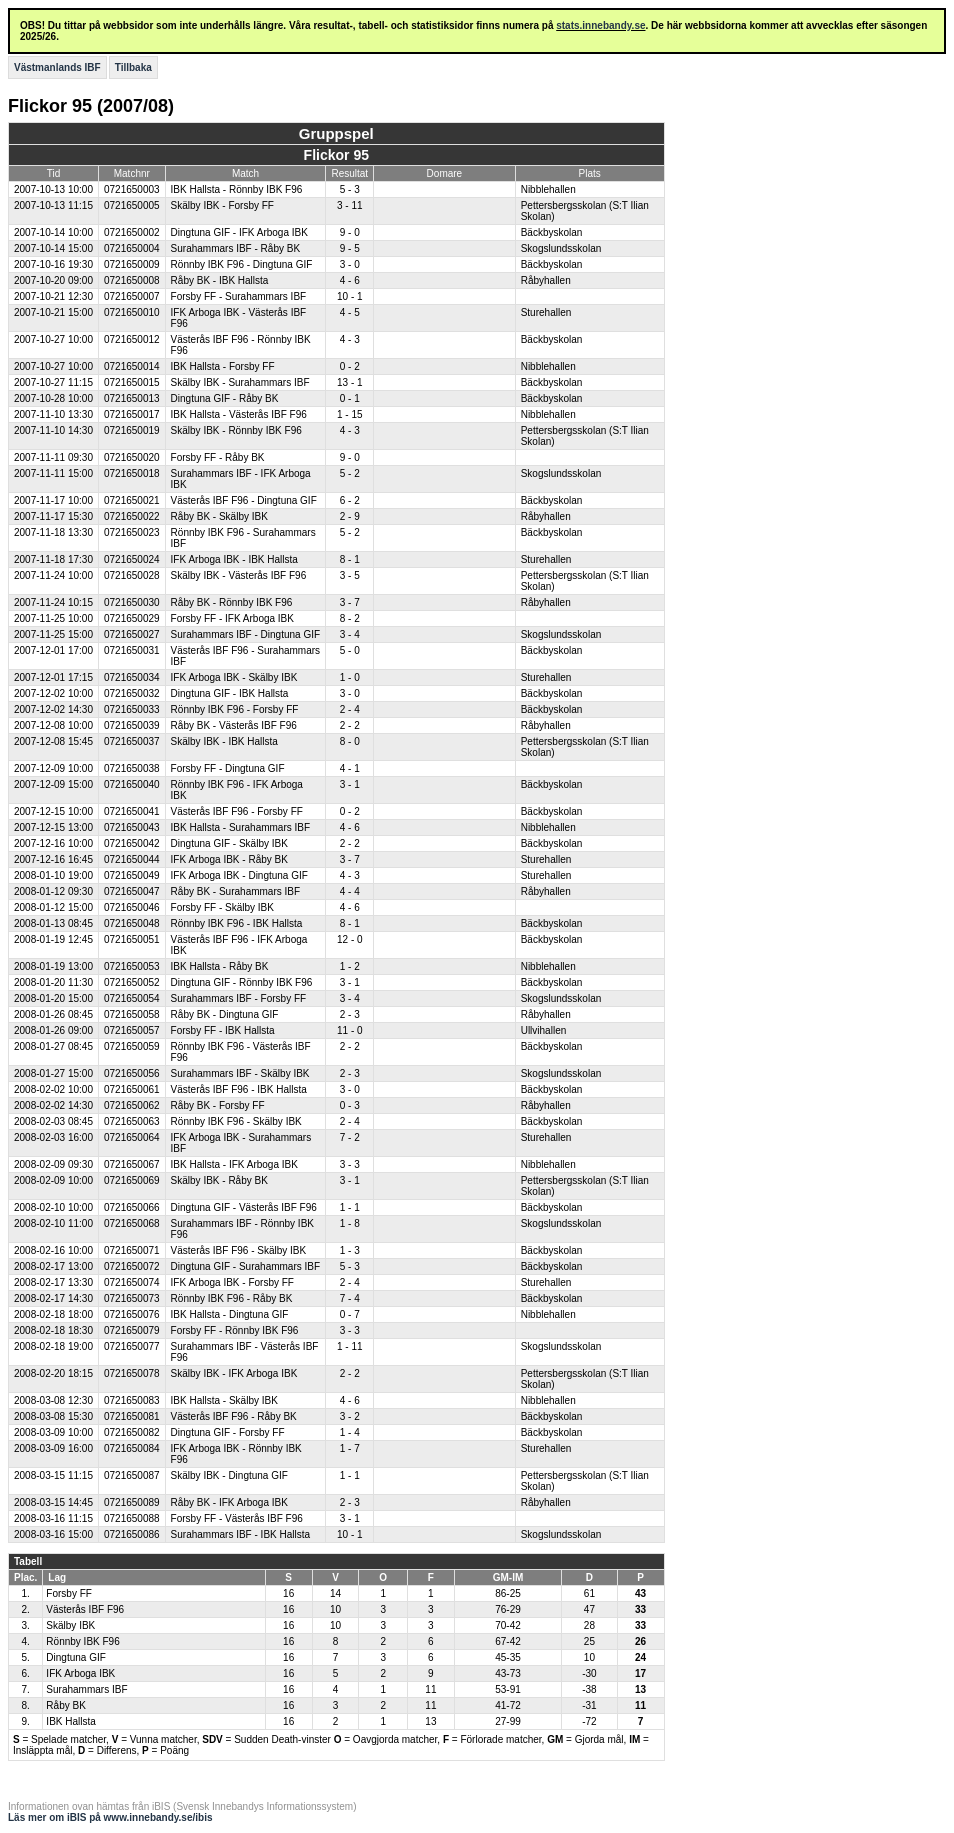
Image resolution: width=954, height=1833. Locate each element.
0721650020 (132, 457)
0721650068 (132, 1223)
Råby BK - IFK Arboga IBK (229, 1502)
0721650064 (132, 1137)
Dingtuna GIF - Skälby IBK (229, 843)
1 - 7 (350, 1448)
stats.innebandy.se (600, 25)
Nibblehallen (548, 189)
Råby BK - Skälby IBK (219, 516)
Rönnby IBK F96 (82, 1641)
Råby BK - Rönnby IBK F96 (232, 602)
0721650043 (132, 827)
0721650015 (132, 382)
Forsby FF (69, 1593)
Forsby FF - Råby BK (218, 457)
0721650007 (132, 296)
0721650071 (132, 1250)
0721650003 (132, 189)
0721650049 (132, 875)
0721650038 (132, 768)
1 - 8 (350, 1223)
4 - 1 (350, 768)
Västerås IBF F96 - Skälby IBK (239, 1250)
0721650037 (132, 741)
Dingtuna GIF (75, 1657)
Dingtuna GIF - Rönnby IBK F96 (242, 982)
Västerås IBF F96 (85, 1609)
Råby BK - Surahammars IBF (235, 891)
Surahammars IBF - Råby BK (235, 248)
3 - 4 (350, 634)
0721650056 (132, 1073)
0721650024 (132, 559)
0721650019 (132, 430)
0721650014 (132, 366)
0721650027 (132, 634)
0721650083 (132, 1400)
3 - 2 (350, 1416)
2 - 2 (350, 725)
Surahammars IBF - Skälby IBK (240, 1073)
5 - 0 (350, 650)
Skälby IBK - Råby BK (219, 1180)
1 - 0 (350, 677)
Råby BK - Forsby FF (218, 1105)
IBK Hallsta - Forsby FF (223, 366)
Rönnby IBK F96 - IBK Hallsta (237, 923)
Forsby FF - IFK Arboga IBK (232, 618)
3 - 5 (350, 575)
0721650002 (132, 232)
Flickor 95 (336, 155)
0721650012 (132, 339)
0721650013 (132, 398)
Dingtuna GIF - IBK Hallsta (230, 693)
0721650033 (132, 709)
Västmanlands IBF (57, 67)
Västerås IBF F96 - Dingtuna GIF (244, 500)
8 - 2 (350, 618)
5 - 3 (350, 189)
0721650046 (132, 907)
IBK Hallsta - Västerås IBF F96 (239, 414)
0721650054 (132, 998)
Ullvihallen (544, 1030)
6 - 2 (350, 500)
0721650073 (132, 1298)
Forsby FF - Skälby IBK (222, 907)
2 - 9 (350, 516)
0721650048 (132, 923)
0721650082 (132, 1432)
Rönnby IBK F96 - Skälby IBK (236, 1121)
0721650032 (132, 693)
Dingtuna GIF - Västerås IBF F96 (244, 1207)
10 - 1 (350, 296)
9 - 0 (350, 232)
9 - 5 (350, 248)
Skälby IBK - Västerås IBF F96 (239, 575)
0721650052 (132, 982)
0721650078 (132, 1373)
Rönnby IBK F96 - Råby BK (232, 1298)
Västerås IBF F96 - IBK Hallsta (239, 1089)
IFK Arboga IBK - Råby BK (229, 859)
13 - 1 (350, 382)
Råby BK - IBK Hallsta (220, 280)
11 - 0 (350, 1030)
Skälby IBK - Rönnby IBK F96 (236, 430)
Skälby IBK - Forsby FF (222, 205)
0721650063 (132, 1121)
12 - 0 (350, 939)
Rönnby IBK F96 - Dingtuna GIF (242, 264)
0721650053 (132, 966)
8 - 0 (350, 741)
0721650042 (132, 843)
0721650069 (132, 1180)
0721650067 (132, 1164)
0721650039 (132, 725)
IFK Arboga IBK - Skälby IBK (234, 677)
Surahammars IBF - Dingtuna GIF (246, 634)
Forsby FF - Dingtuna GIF (228, 768)
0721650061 (132, 1089)
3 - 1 (350, 784)
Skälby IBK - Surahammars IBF (240, 382)
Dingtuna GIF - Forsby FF (228, 1432)
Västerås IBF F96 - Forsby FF (237, 811)
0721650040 (132, 784)
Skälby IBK (70, 1625)
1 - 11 (350, 1346)
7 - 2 (350, 1137)
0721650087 (132, 1475)
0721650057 (132, 1030)
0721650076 (132, 1314)
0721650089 (132, 1502)
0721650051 (132, 939)
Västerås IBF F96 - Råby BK (234, 1416)
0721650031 (132, 650)
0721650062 (132, 1105)
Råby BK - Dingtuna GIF (225, 1014)
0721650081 (132, 1416)
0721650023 (132, 532)
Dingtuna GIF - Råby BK (225, 398)
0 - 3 (350, 1105)
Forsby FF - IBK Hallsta (223, 1030)
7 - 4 (350, 1298)
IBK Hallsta (70, 1721)
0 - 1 (350, 398)
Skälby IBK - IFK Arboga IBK (234, 1373)
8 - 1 (350, 559)
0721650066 (132, 1207)
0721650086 (132, 1534)
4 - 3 (350, 339)
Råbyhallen (546, 280)
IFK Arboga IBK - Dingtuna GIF (239, 875)
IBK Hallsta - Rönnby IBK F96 (237, 189)
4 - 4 (350, 891)
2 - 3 (350, 1014)
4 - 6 (350, 280)
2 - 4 (350, 709)
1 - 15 (350, 414)
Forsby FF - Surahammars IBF (239, 296)
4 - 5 (350, 312)
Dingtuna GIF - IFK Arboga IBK (239, 232)
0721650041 (132, 811)
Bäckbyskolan (552, 232)
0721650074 (132, 1282)
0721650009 (132, 264)
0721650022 (132, 516)
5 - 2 (350, 473)
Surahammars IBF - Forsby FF (239, 998)
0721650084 (132, 1448)
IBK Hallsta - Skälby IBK (224, 1400)
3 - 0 (350, 264)
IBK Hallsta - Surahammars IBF (240, 827)
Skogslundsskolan (561, 248)
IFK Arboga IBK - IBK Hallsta (234, 559)
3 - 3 (350, 1164)
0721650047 (132, 891)
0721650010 (132, 312)
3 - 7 (350, 602)
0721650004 (132, 248)
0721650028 (132, 575)
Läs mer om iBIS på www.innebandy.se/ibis (110, 1817)
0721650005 (132, 205)
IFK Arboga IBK (80, 1673)
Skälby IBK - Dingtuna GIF (229, 1475)
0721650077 (132, 1346)
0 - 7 (350, 1314)
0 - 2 (350, 366)
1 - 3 (350, 1250)
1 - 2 (350, 966)
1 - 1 (350, 1207)
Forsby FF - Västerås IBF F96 (237, 1518)
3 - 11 (350, 205)
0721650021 (132, 500)
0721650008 (132, 280)
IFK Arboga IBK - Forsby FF (232, 1282)
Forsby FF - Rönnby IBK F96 (235, 1330)
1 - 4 (350, 1432)
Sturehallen (546, 312)
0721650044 (132, 859)
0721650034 (132, 677)
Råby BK (65, 1705)
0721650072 (132, 1266)
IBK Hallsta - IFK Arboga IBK (234, 1164)
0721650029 (132, 618)
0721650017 (132, 414)
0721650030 (132, 602)
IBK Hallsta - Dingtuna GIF (230, 1314)
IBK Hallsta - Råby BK (220, 966)
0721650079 (132, 1330)
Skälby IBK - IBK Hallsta (224, 741)
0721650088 (132, 1518)
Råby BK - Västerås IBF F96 (234, 725)
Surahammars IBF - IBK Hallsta (240, 1534)
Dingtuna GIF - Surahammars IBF (246, 1266)
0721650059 (132, 1046)
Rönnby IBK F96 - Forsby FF (235, 709)
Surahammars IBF (86, 1689)
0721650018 (132, 473)
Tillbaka (133, 67)
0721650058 (132, 1014)
